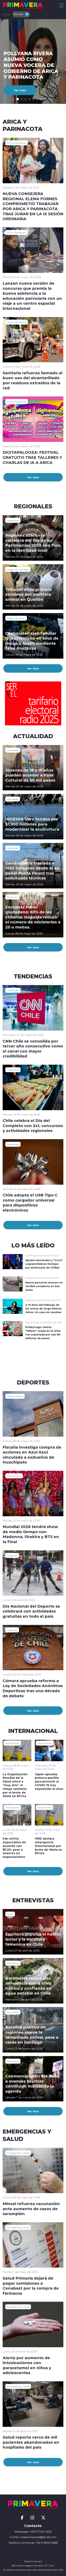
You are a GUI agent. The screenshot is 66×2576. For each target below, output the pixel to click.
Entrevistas (13, 1963)
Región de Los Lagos (18, 569)
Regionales (13, 520)
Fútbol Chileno (15, 1396)
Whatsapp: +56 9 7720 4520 (33, 2531)
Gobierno (12, 897)
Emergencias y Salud (18, 2152)
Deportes (12, 1555)
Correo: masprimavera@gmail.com (33, 2537)
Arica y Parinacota (16, 142)
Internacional (14, 1475)
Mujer (10, 1914)
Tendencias (13, 990)
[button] (13, 99)
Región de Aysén (16, 618)
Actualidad (12, 750)
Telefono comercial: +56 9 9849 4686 (33, 2542)
